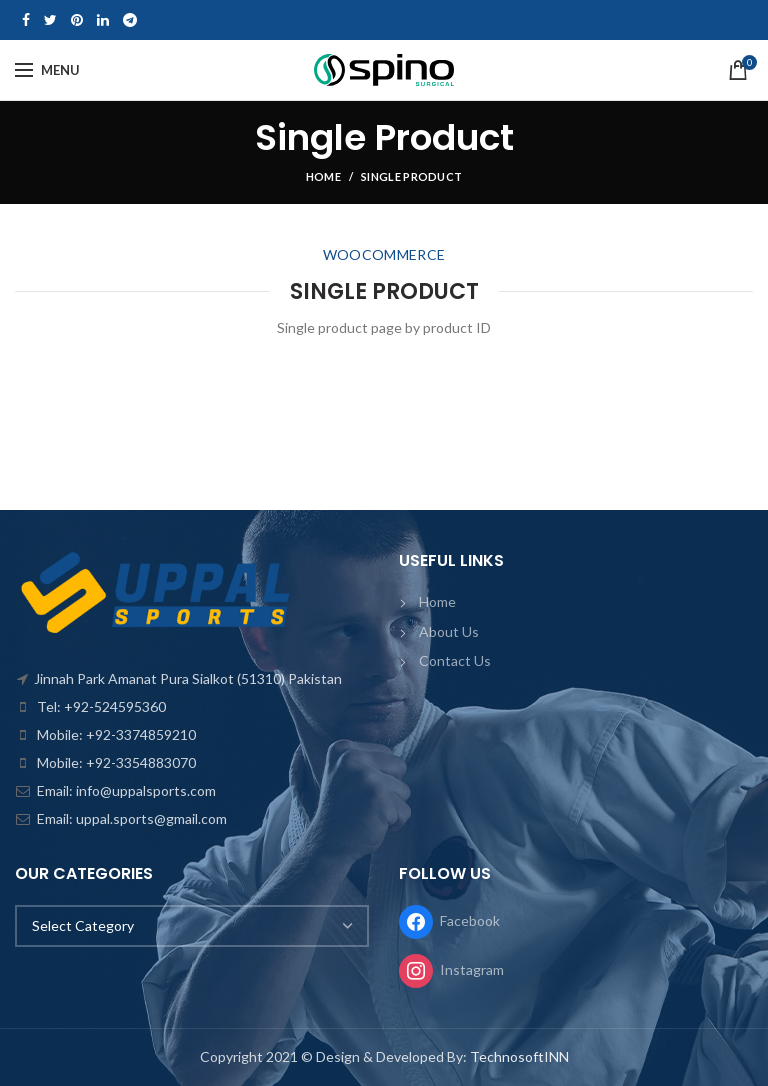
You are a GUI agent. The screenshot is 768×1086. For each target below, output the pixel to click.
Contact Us (455, 660)
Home (323, 176)
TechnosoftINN (519, 1056)
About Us (449, 631)
